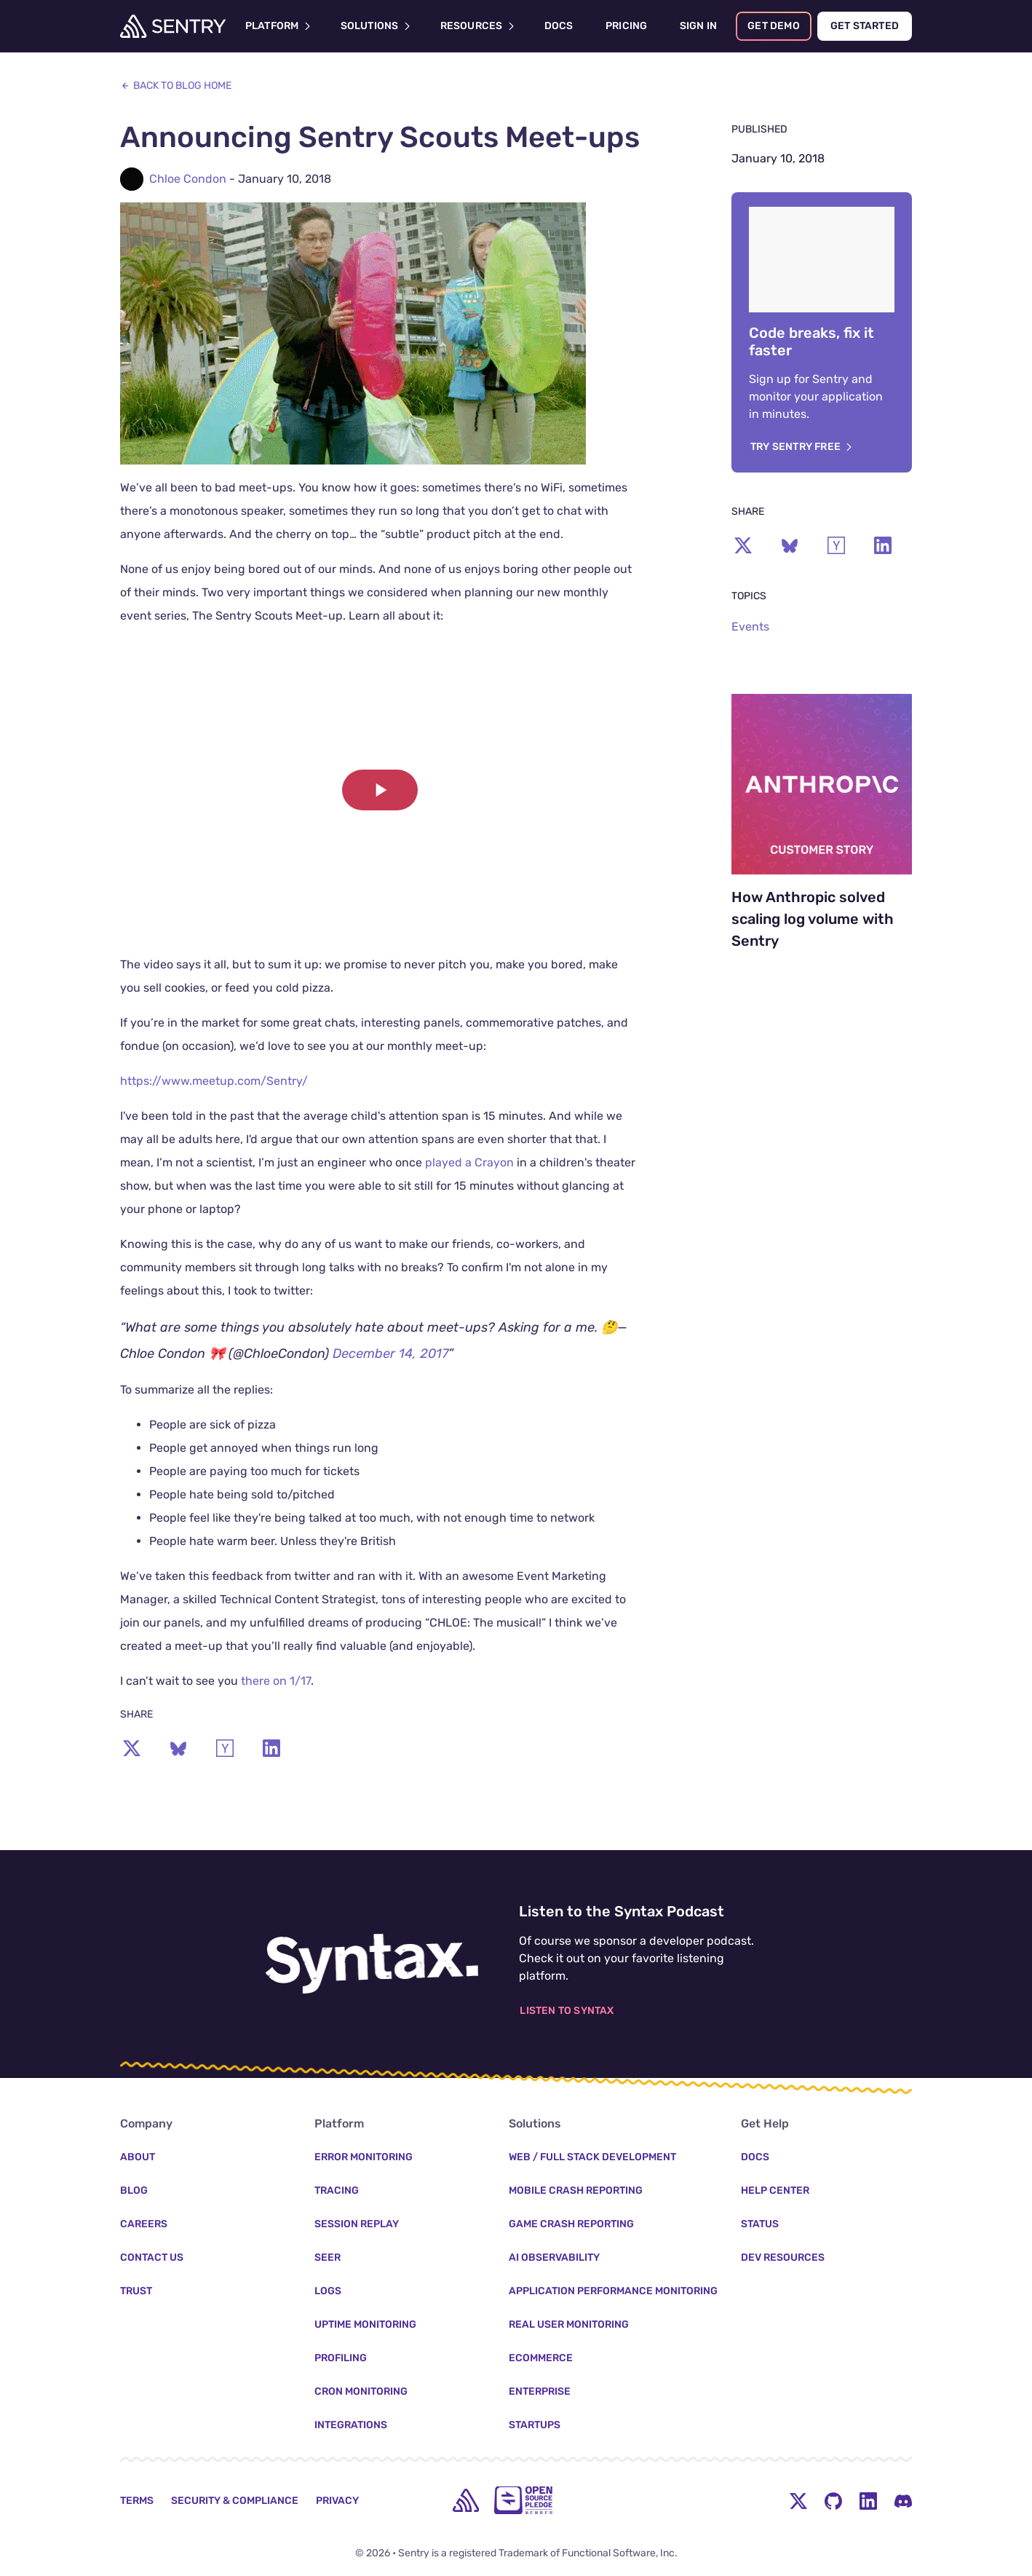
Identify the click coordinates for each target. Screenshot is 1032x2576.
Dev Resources (783, 2257)
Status (760, 2224)
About (137, 2157)
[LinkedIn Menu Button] (868, 2500)
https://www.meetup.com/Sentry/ (214, 1081)
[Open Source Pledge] (523, 2500)
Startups (534, 2425)
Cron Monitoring (361, 2391)
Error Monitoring (363, 2157)
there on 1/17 (276, 1681)
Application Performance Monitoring (613, 2291)
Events (750, 626)
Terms (137, 2500)
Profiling (340, 2358)
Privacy (337, 2500)
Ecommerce (541, 2358)
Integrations (350, 2425)
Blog (134, 2190)
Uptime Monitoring (365, 2324)
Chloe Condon (187, 179)
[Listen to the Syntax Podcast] (372, 1955)
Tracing (336, 2190)
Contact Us (151, 2257)
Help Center (775, 2190)
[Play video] (380, 790)
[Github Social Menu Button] (833, 2500)
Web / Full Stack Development (592, 2157)
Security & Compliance (234, 2500)
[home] (466, 2500)
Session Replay (356, 2224)
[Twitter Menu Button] (798, 2500)
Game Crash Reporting (571, 2224)
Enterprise (540, 2391)
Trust (136, 2291)
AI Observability (554, 2257)
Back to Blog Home (175, 85)
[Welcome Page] (173, 26)
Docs (755, 2157)
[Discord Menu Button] (903, 2500)
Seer (327, 2257)
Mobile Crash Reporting (576, 2190)
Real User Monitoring (569, 2324)
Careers (143, 2224)
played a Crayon (469, 1162)
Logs (327, 2291)
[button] (380, 790)
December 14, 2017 (390, 1354)
